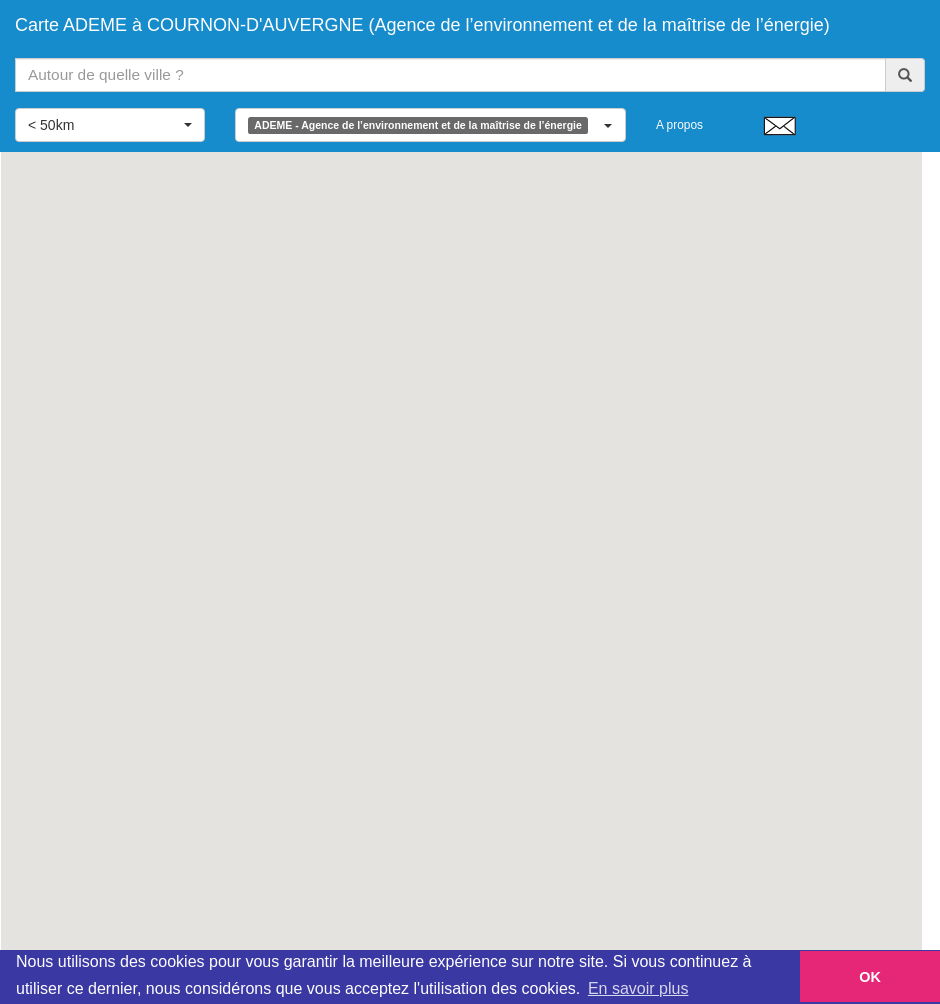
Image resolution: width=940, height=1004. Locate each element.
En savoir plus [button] (638, 988)
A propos (679, 125)
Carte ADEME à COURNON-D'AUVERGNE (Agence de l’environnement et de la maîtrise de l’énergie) (422, 25)
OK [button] (870, 977)
